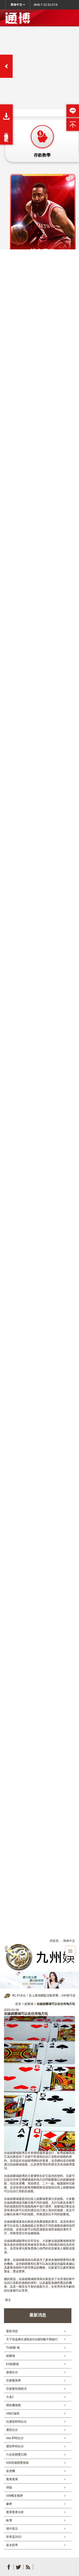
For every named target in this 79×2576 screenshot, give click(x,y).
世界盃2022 (13, 2536)
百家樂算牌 (13, 2380)
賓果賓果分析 (15, 2512)
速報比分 (12, 2372)
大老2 (10, 2397)
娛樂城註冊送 (63, 2206)
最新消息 (12, 2331)
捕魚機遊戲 (13, 2405)
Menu (71, 1948)
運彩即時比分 (15, 2446)
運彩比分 (12, 2429)
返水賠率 (12, 2545)
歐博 (9, 2520)
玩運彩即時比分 (16, 2421)
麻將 (9, 2504)
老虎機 (10, 2471)
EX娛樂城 (12, 2364)
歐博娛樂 (63, 2152)
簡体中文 (69, 1940)
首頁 (18, 2004)
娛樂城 (28, 2004)
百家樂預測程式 (16, 2388)
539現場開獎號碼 (17, 2462)
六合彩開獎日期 (16, 2454)
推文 (8, 2300)
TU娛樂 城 (13, 2347)
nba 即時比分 (15, 2438)
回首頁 (54, 1940)
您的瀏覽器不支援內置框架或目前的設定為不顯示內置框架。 (39, 124)
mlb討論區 (13, 2413)
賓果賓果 (12, 2479)
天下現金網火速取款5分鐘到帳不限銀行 (32, 2339)
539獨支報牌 (14, 2495)
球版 (9, 2487)
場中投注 (12, 2528)
